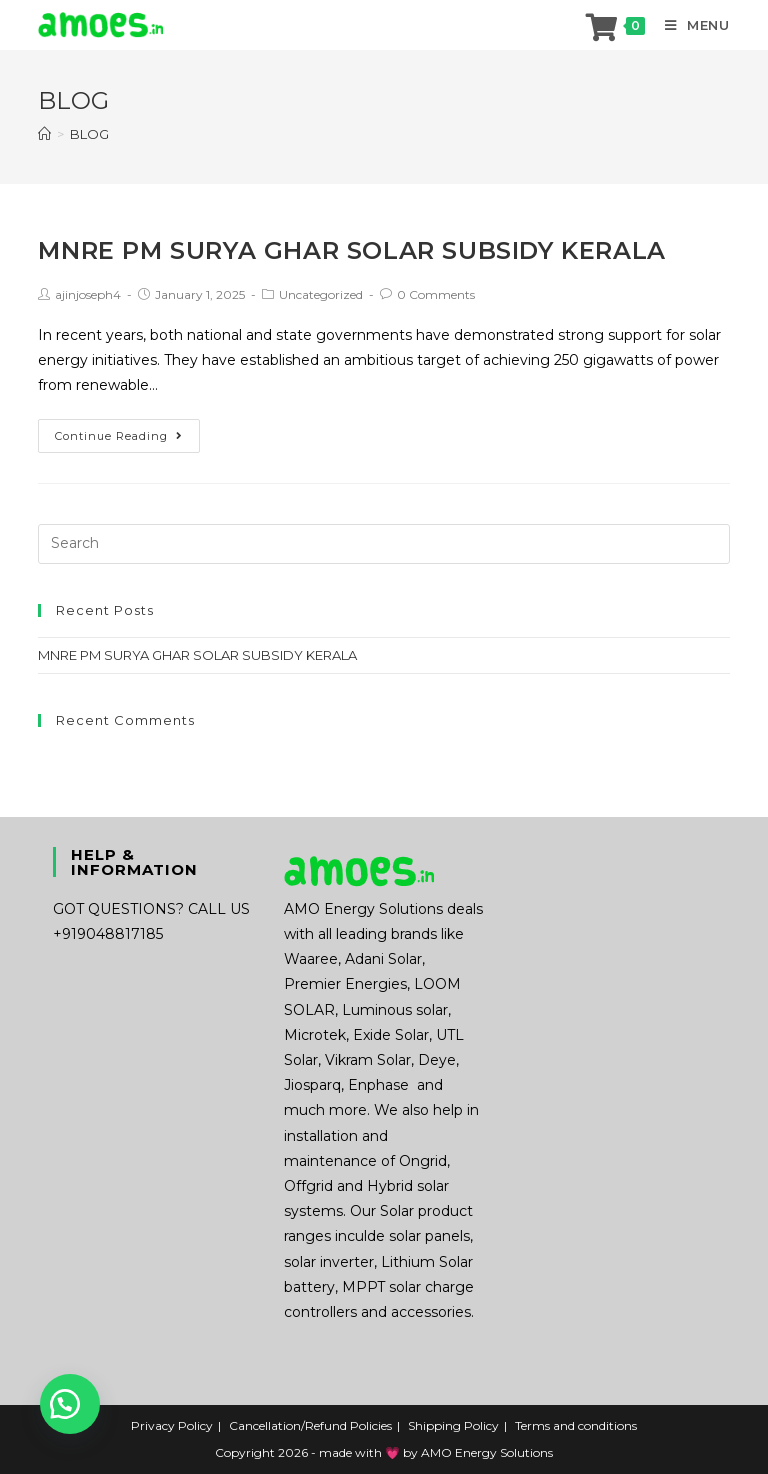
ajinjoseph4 (88, 294)
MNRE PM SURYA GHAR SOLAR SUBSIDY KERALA (351, 250)
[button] (70, 1404)
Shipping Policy (453, 1425)
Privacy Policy (172, 1425)
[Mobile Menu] (690, 25)
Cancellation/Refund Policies (310, 1425)
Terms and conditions (576, 1425)
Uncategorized (321, 294)
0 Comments (436, 294)
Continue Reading (119, 436)
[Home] (44, 134)
